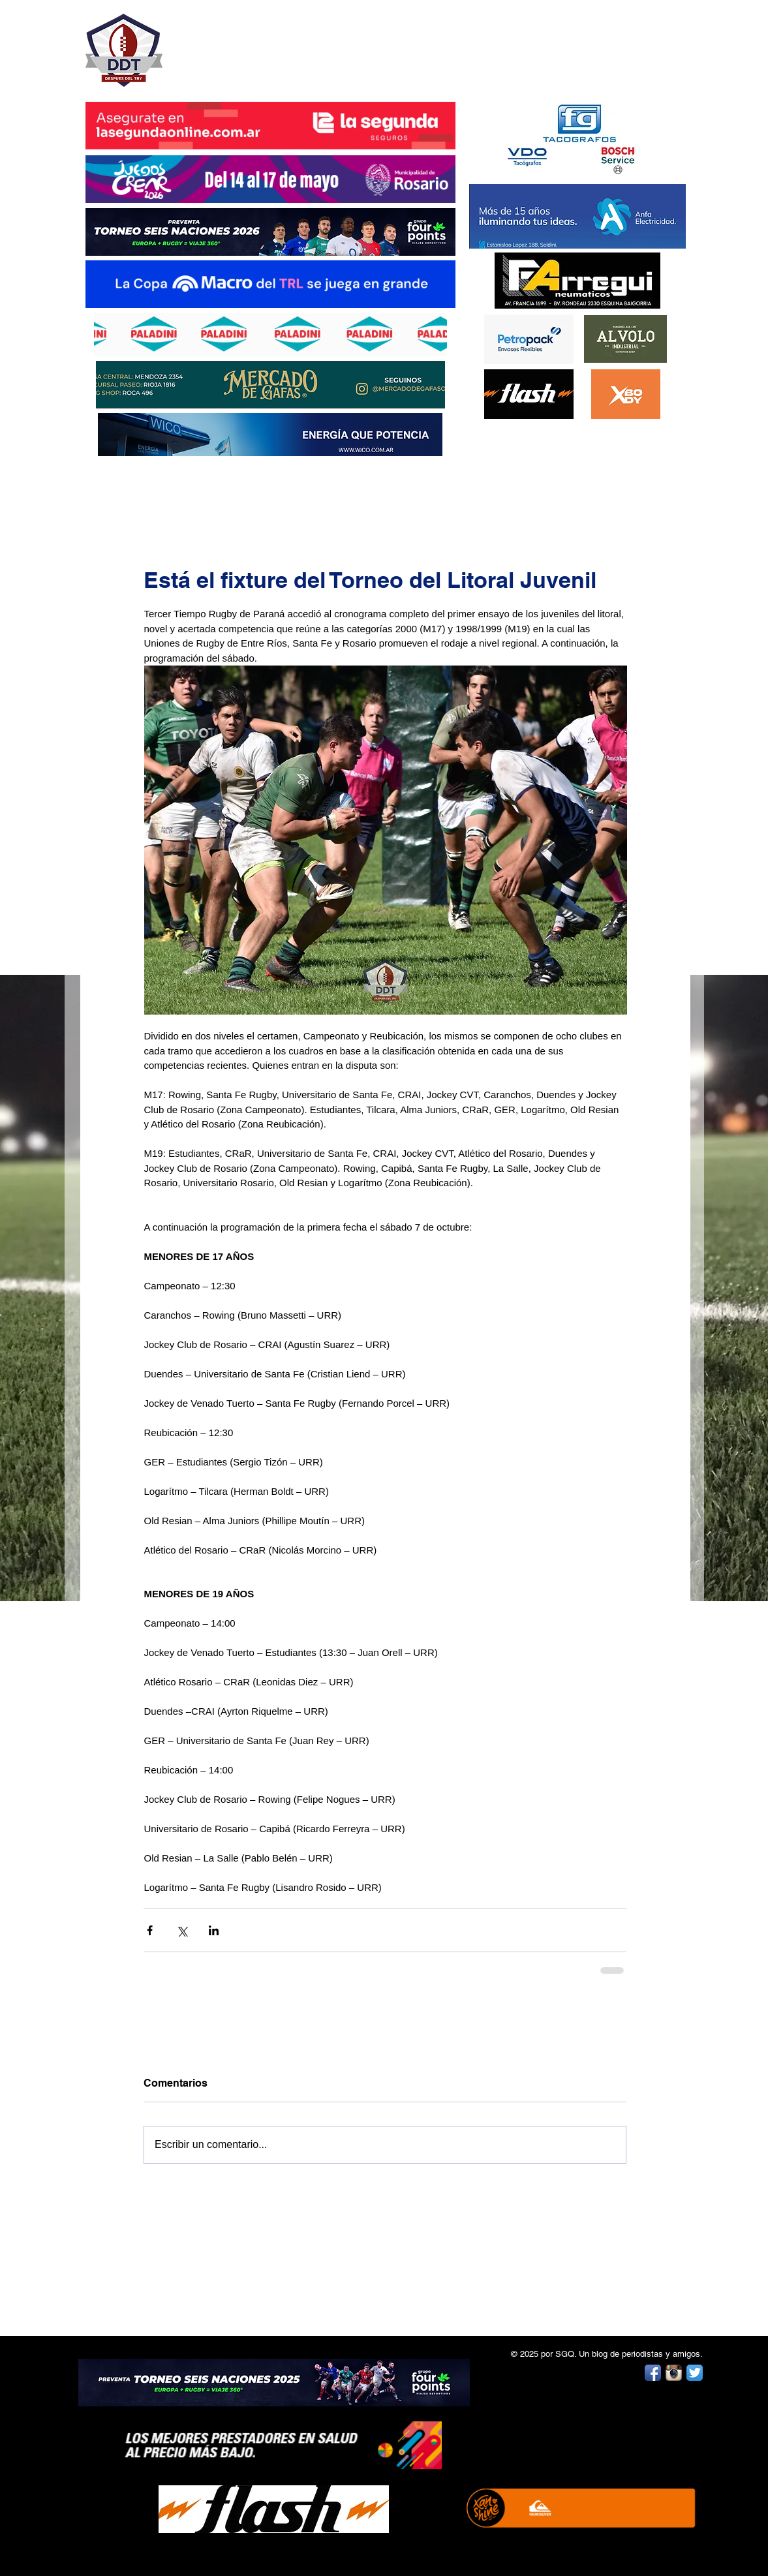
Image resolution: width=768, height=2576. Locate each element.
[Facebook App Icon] (653, 2373)
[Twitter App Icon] (694, 2373)
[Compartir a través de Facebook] (150, 1930)
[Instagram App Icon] (674, 2373)
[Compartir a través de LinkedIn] (213, 1930)
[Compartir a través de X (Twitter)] (182, 1930)
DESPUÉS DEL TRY (261, 43)
